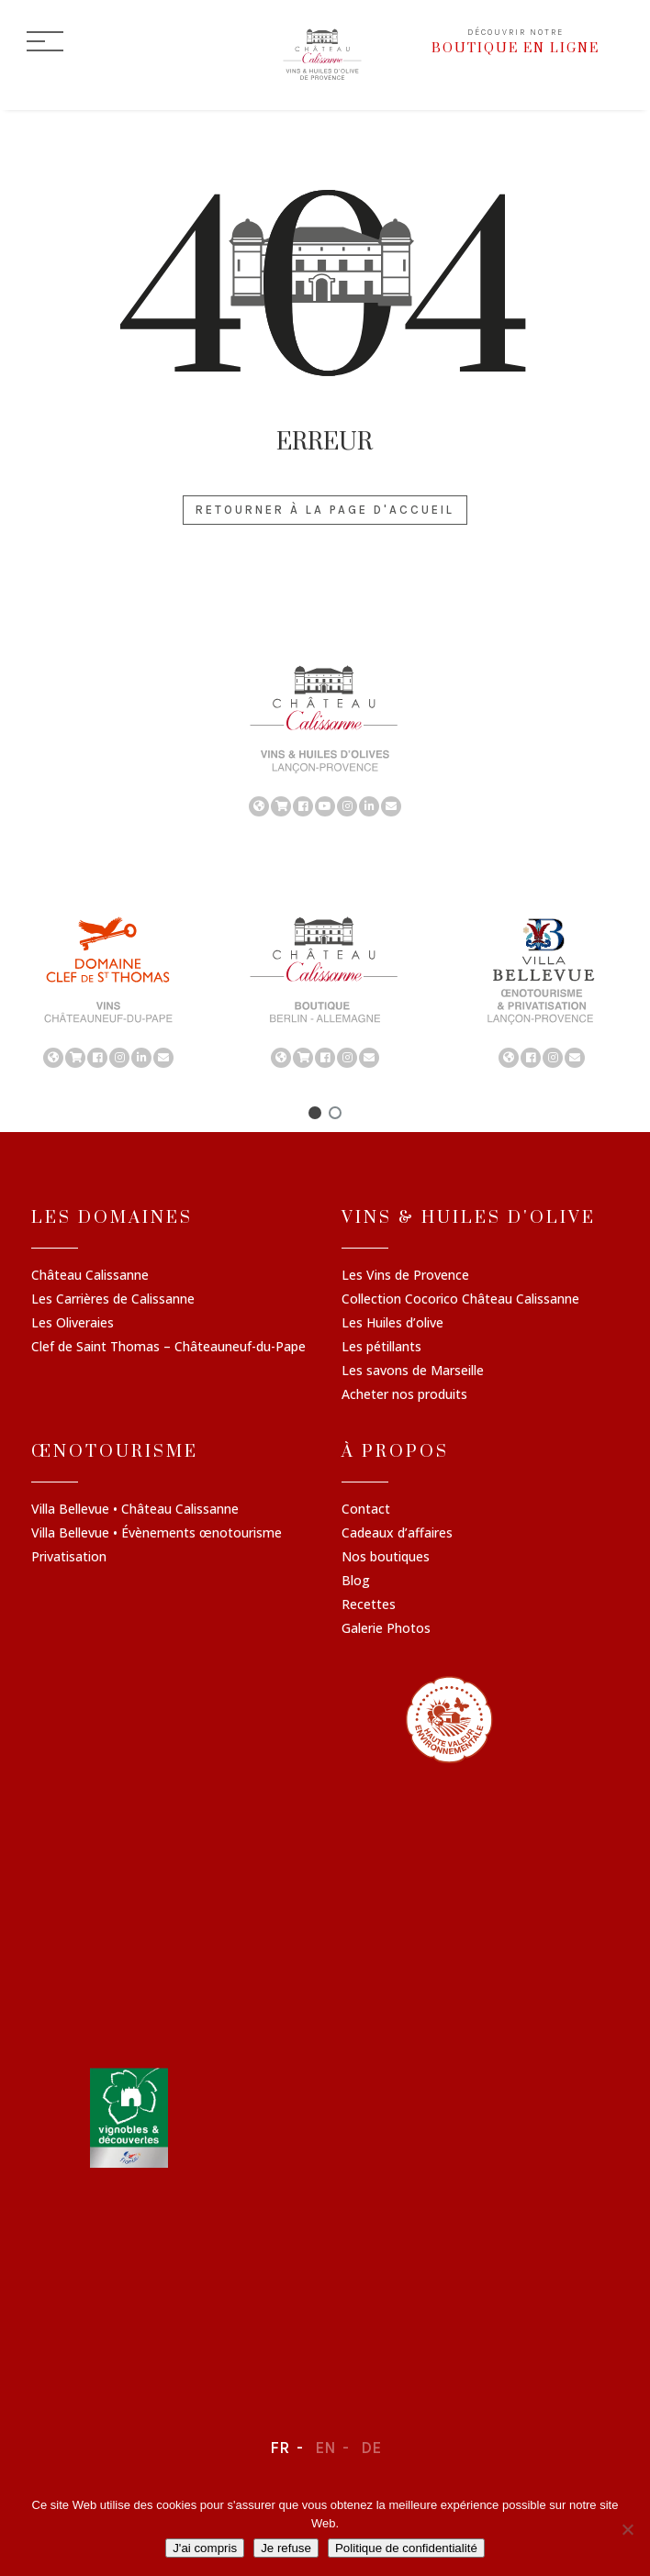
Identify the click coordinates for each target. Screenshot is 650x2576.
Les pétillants (381, 1347)
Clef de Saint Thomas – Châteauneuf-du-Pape (168, 1347)
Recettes (369, 1605)
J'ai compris (205, 2548)
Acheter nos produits (404, 1395)
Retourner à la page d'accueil (325, 509)
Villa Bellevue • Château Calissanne (135, 1510)
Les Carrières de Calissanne (113, 1300)
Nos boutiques (386, 1557)
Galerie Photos (386, 1629)
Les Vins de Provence (405, 1276)
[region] (325, 739)
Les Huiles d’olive (392, 1323)
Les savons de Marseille (413, 1371)
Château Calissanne (90, 1276)
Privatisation (68, 1557)
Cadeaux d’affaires (397, 1534)
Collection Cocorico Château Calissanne (460, 1300)
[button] (314, 1112)
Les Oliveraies (72, 1323)
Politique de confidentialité (406, 2548)
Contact (366, 1510)
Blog (356, 1581)
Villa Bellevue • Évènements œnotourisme (156, 1534)
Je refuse (286, 2548)
